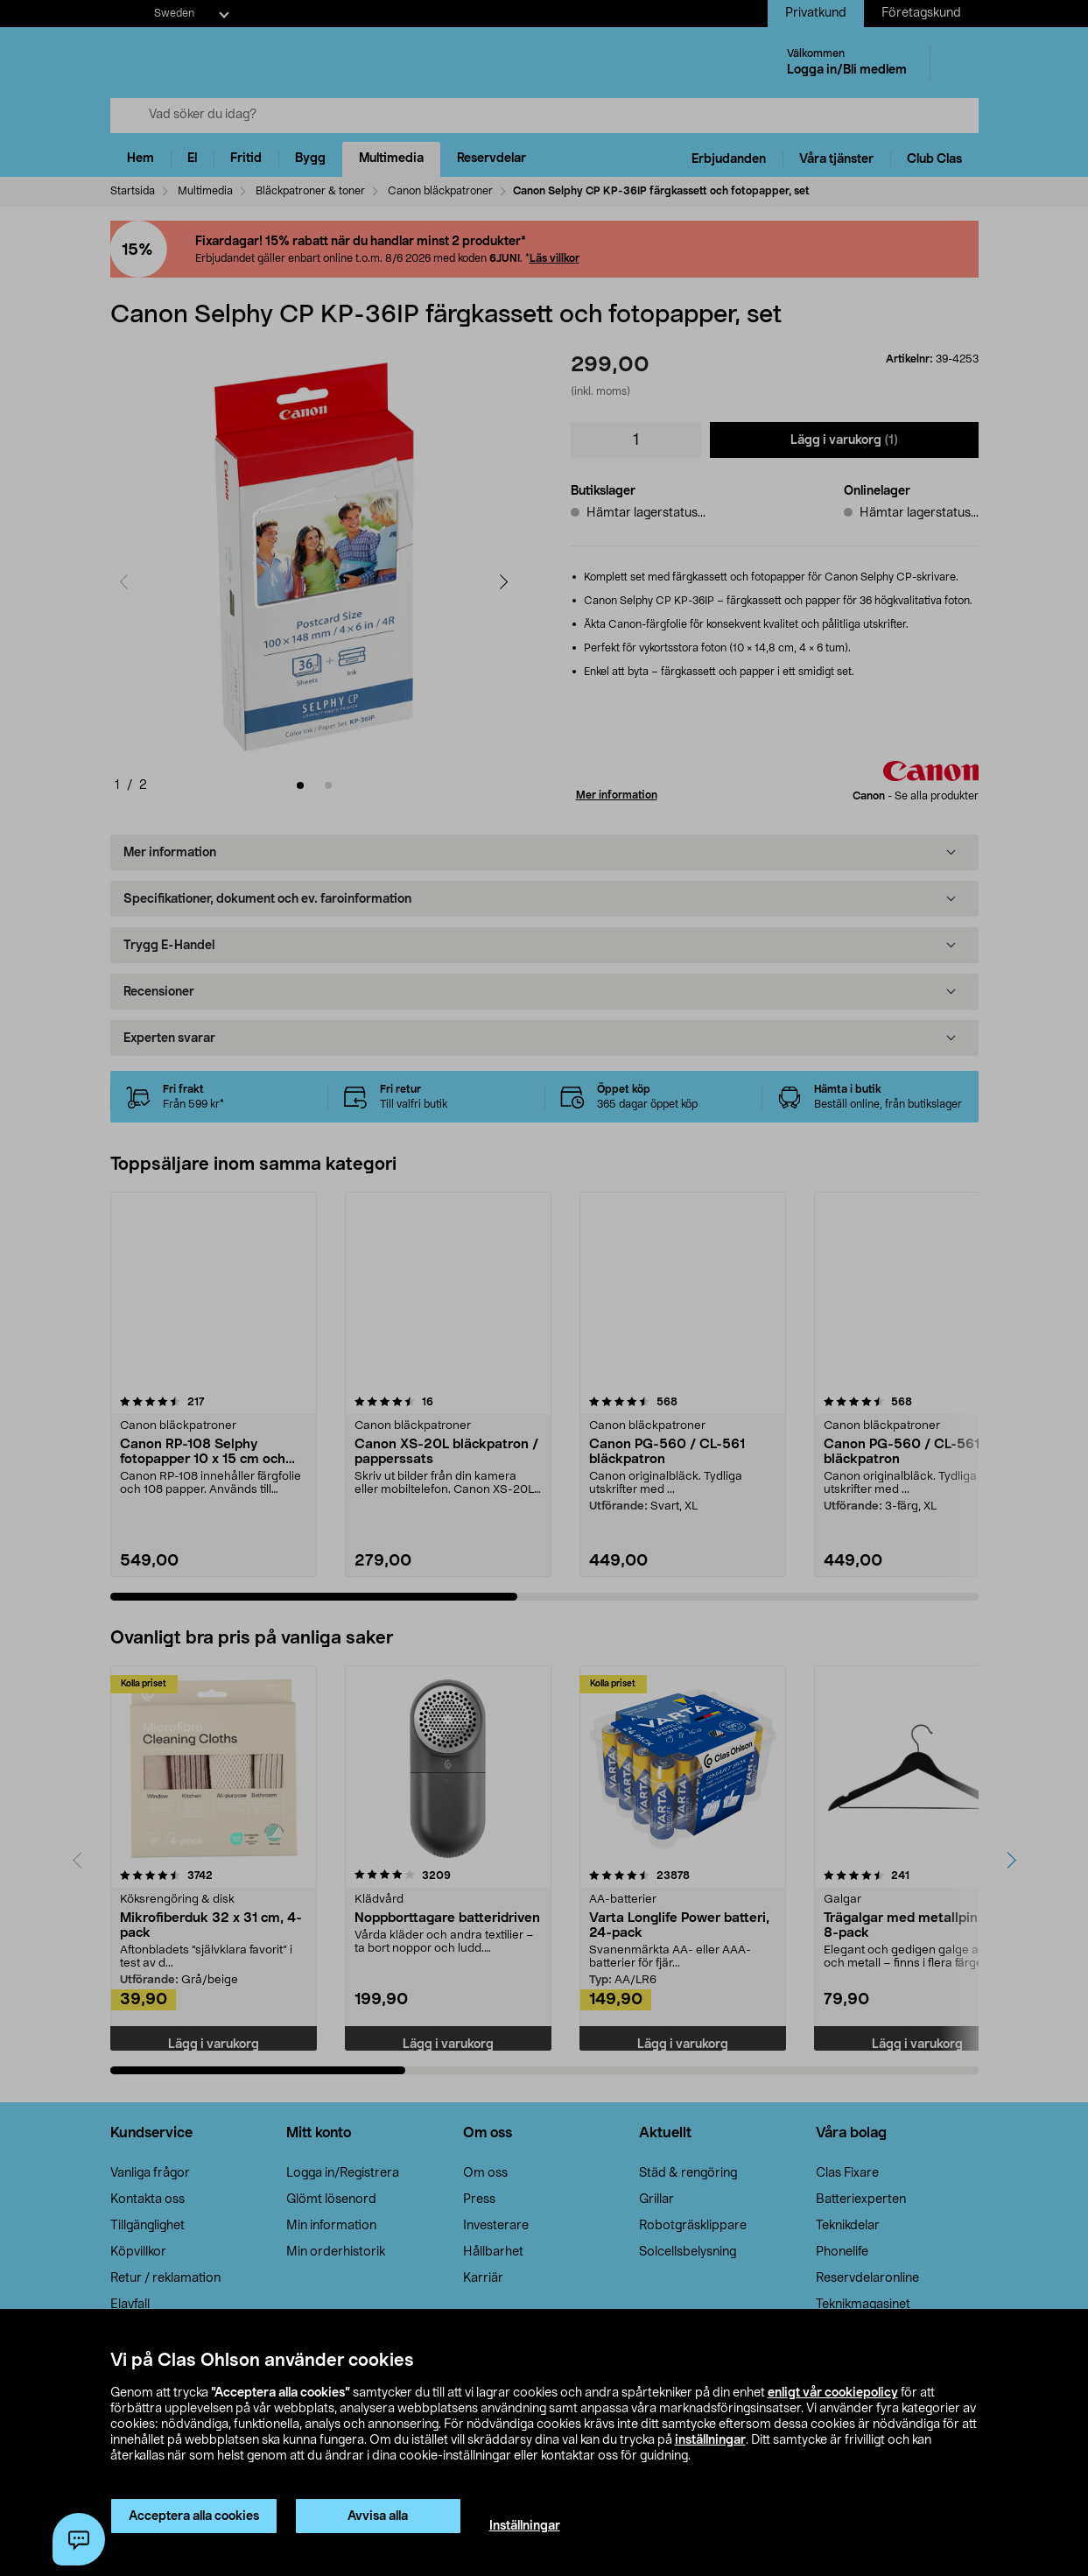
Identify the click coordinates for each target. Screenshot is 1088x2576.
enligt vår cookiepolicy (833, 2393)
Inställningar (524, 2526)
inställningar (710, 2440)
